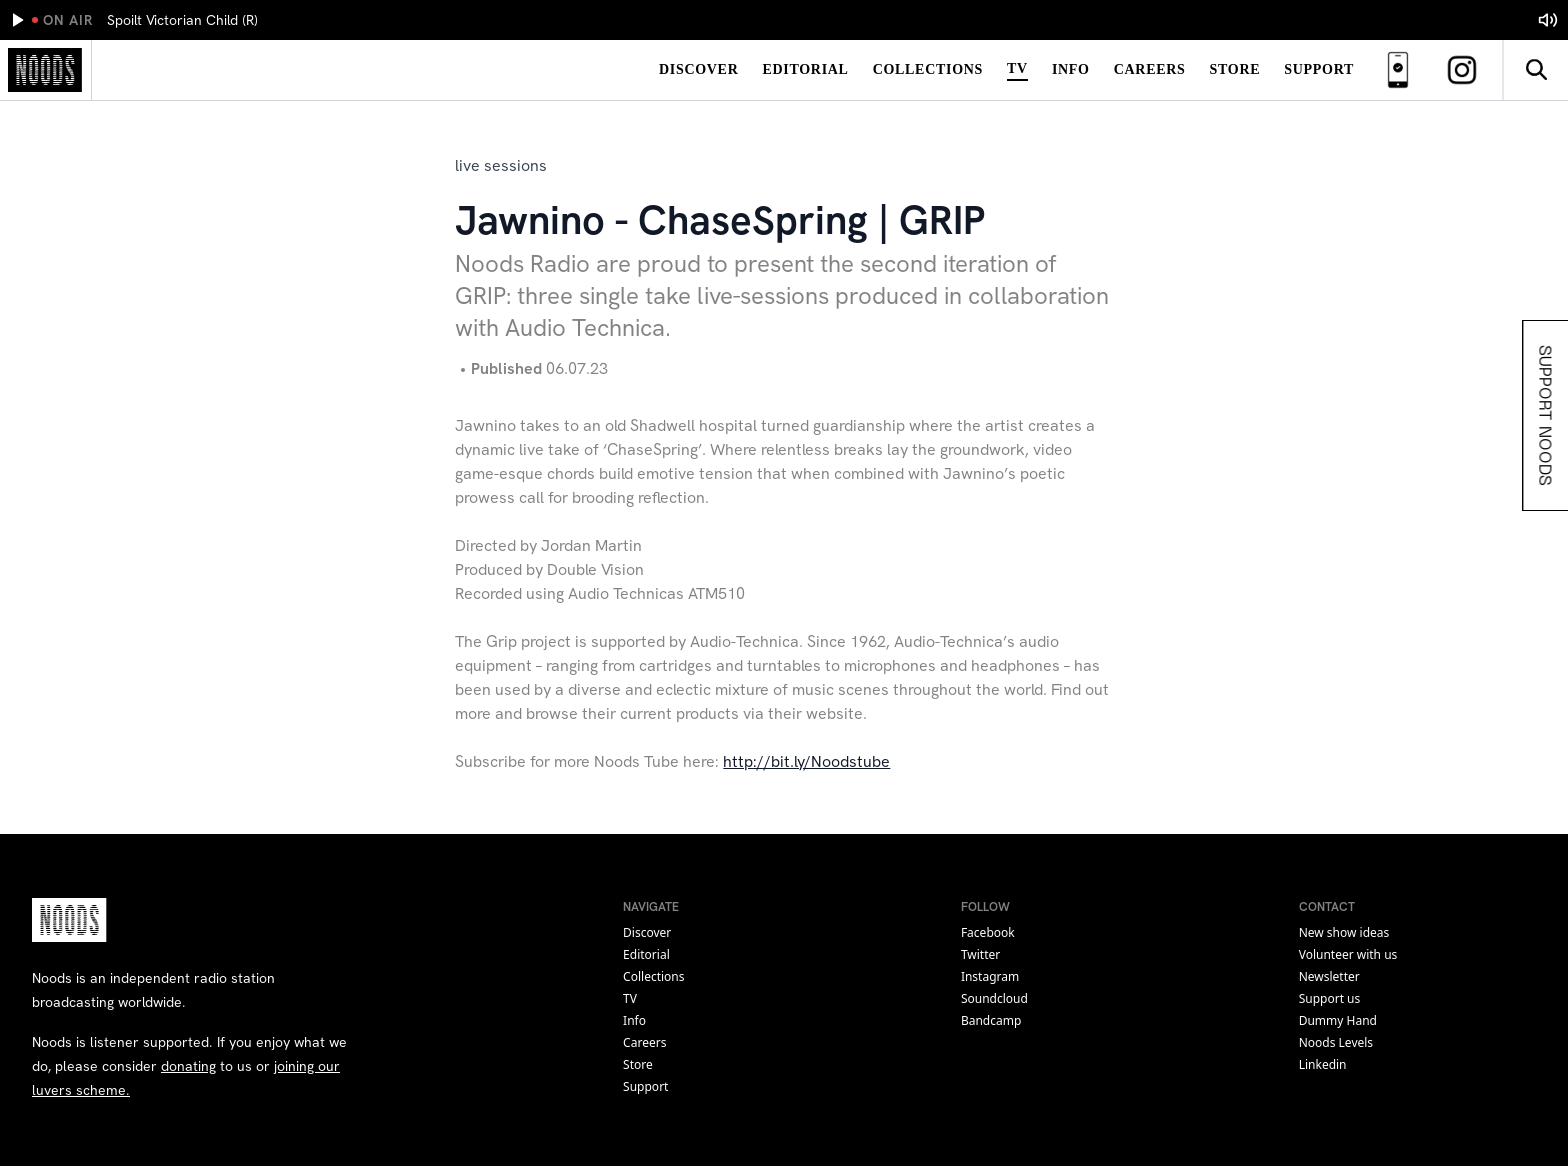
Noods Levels (1336, 1042)
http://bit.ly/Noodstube (806, 761)
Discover (699, 69)
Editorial (805, 69)
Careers (1150, 69)
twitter (980, 954)
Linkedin (1323, 1064)
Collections (928, 69)
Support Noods (1546, 415)
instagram (990, 976)
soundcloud (994, 998)
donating (188, 1066)
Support (1319, 69)
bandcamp (991, 1020)
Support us (1330, 998)
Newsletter (1329, 976)
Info (1071, 69)
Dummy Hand (1338, 1020)
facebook (988, 932)
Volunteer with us (1348, 954)
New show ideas (1344, 932)
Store (1235, 69)
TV (1017, 68)
